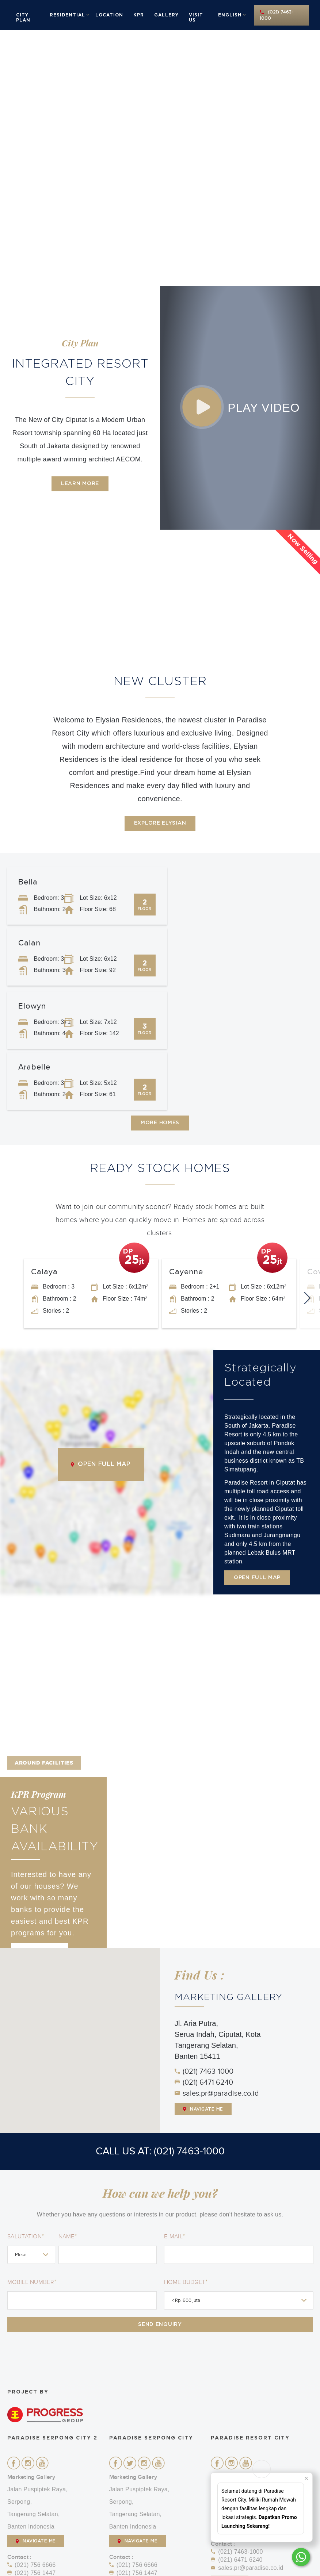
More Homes (160, 1001)
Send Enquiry (160, 2204)
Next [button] (309, 1172)
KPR (138, 15)
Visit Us (196, 17)
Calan (185, 882)
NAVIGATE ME (36, 2422)
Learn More (80, 483)
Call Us (26, 2476)
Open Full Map (101, 1343)
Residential (67, 15)
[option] (160, 158)
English (229, 15)
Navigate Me (203, 1987)
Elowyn (32, 945)
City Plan (23, 17)
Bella (28, 882)
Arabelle (190, 945)
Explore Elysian (160, 823)
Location (109, 15)
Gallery (166, 15)
